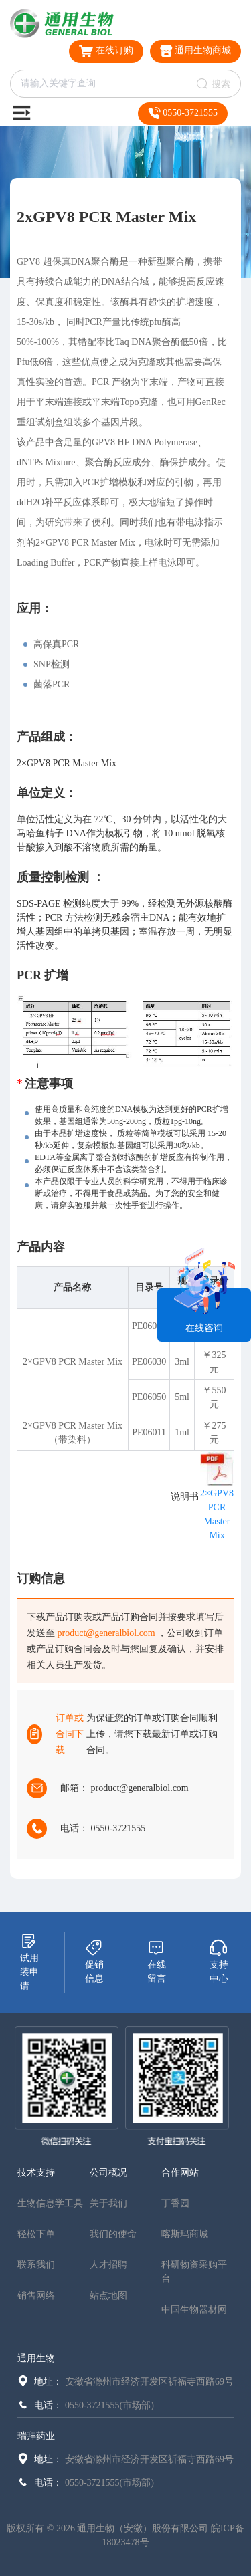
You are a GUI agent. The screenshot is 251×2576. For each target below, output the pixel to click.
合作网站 (180, 2173)
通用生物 (36, 2358)
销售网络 (36, 2296)
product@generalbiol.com (106, 1633)
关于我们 (108, 2203)
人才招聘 (108, 2265)
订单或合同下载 (70, 1734)
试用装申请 (29, 1961)
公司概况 (108, 2173)
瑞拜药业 (36, 2436)
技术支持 (36, 2173)
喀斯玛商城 (184, 2234)
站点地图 (108, 2296)
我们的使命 (113, 2234)
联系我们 (36, 2265)
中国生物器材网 (194, 2310)
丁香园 (175, 2203)
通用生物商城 (196, 51)
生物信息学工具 (50, 2203)
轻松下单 (36, 2234)
